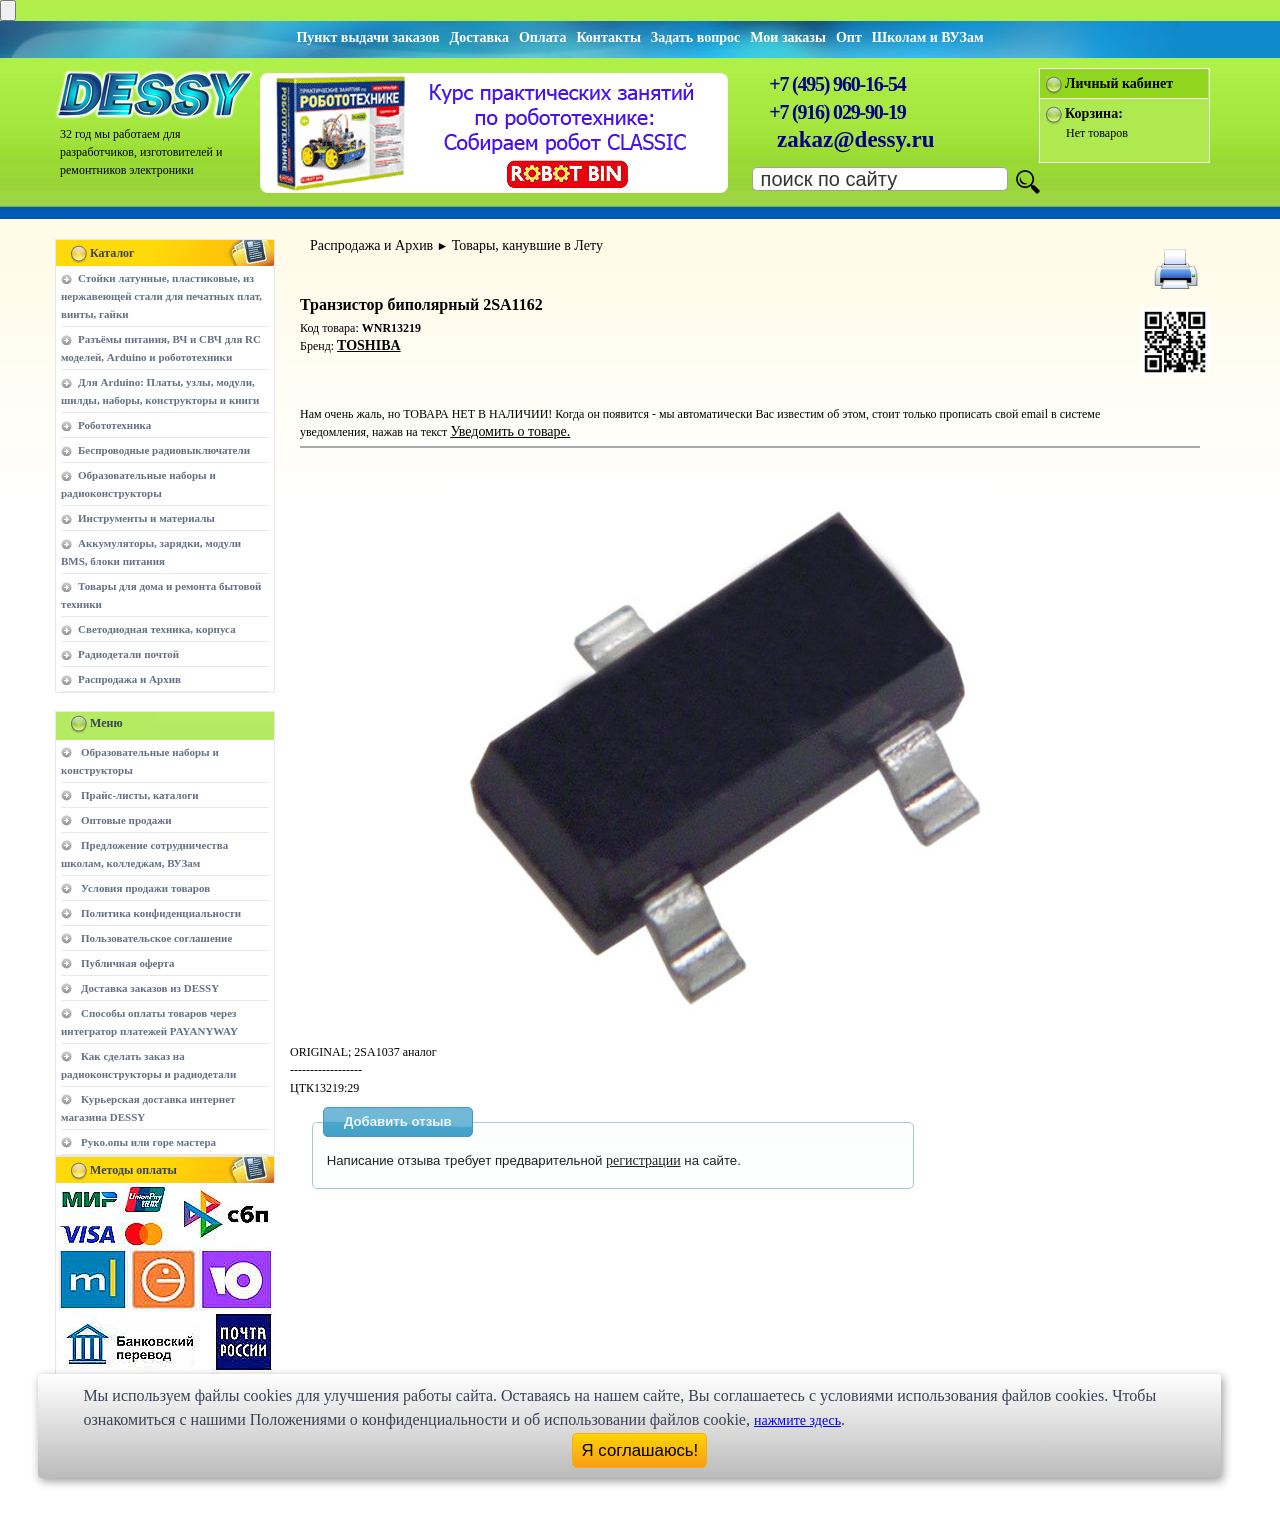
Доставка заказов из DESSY (150, 988)
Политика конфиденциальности (161, 913)
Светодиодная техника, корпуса (157, 629)
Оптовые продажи (126, 820)
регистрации (643, 1160)
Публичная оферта (127, 963)
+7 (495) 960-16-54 (837, 84)
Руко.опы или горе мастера (148, 1142)
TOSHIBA (369, 345)
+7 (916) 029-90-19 (837, 112)
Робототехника (114, 425)
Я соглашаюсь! (640, 1450)
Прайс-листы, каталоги (139, 795)
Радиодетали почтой (128, 654)
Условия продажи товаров (145, 888)
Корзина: (1094, 113)
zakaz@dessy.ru (856, 139)
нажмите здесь (797, 1420)
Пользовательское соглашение (156, 938)
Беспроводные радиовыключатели (164, 450)
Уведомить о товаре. (510, 431)
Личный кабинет (1119, 83)
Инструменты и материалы (146, 518)
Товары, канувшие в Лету (527, 245)
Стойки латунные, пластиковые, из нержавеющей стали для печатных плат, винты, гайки (161, 296)
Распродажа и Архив (129, 679)
